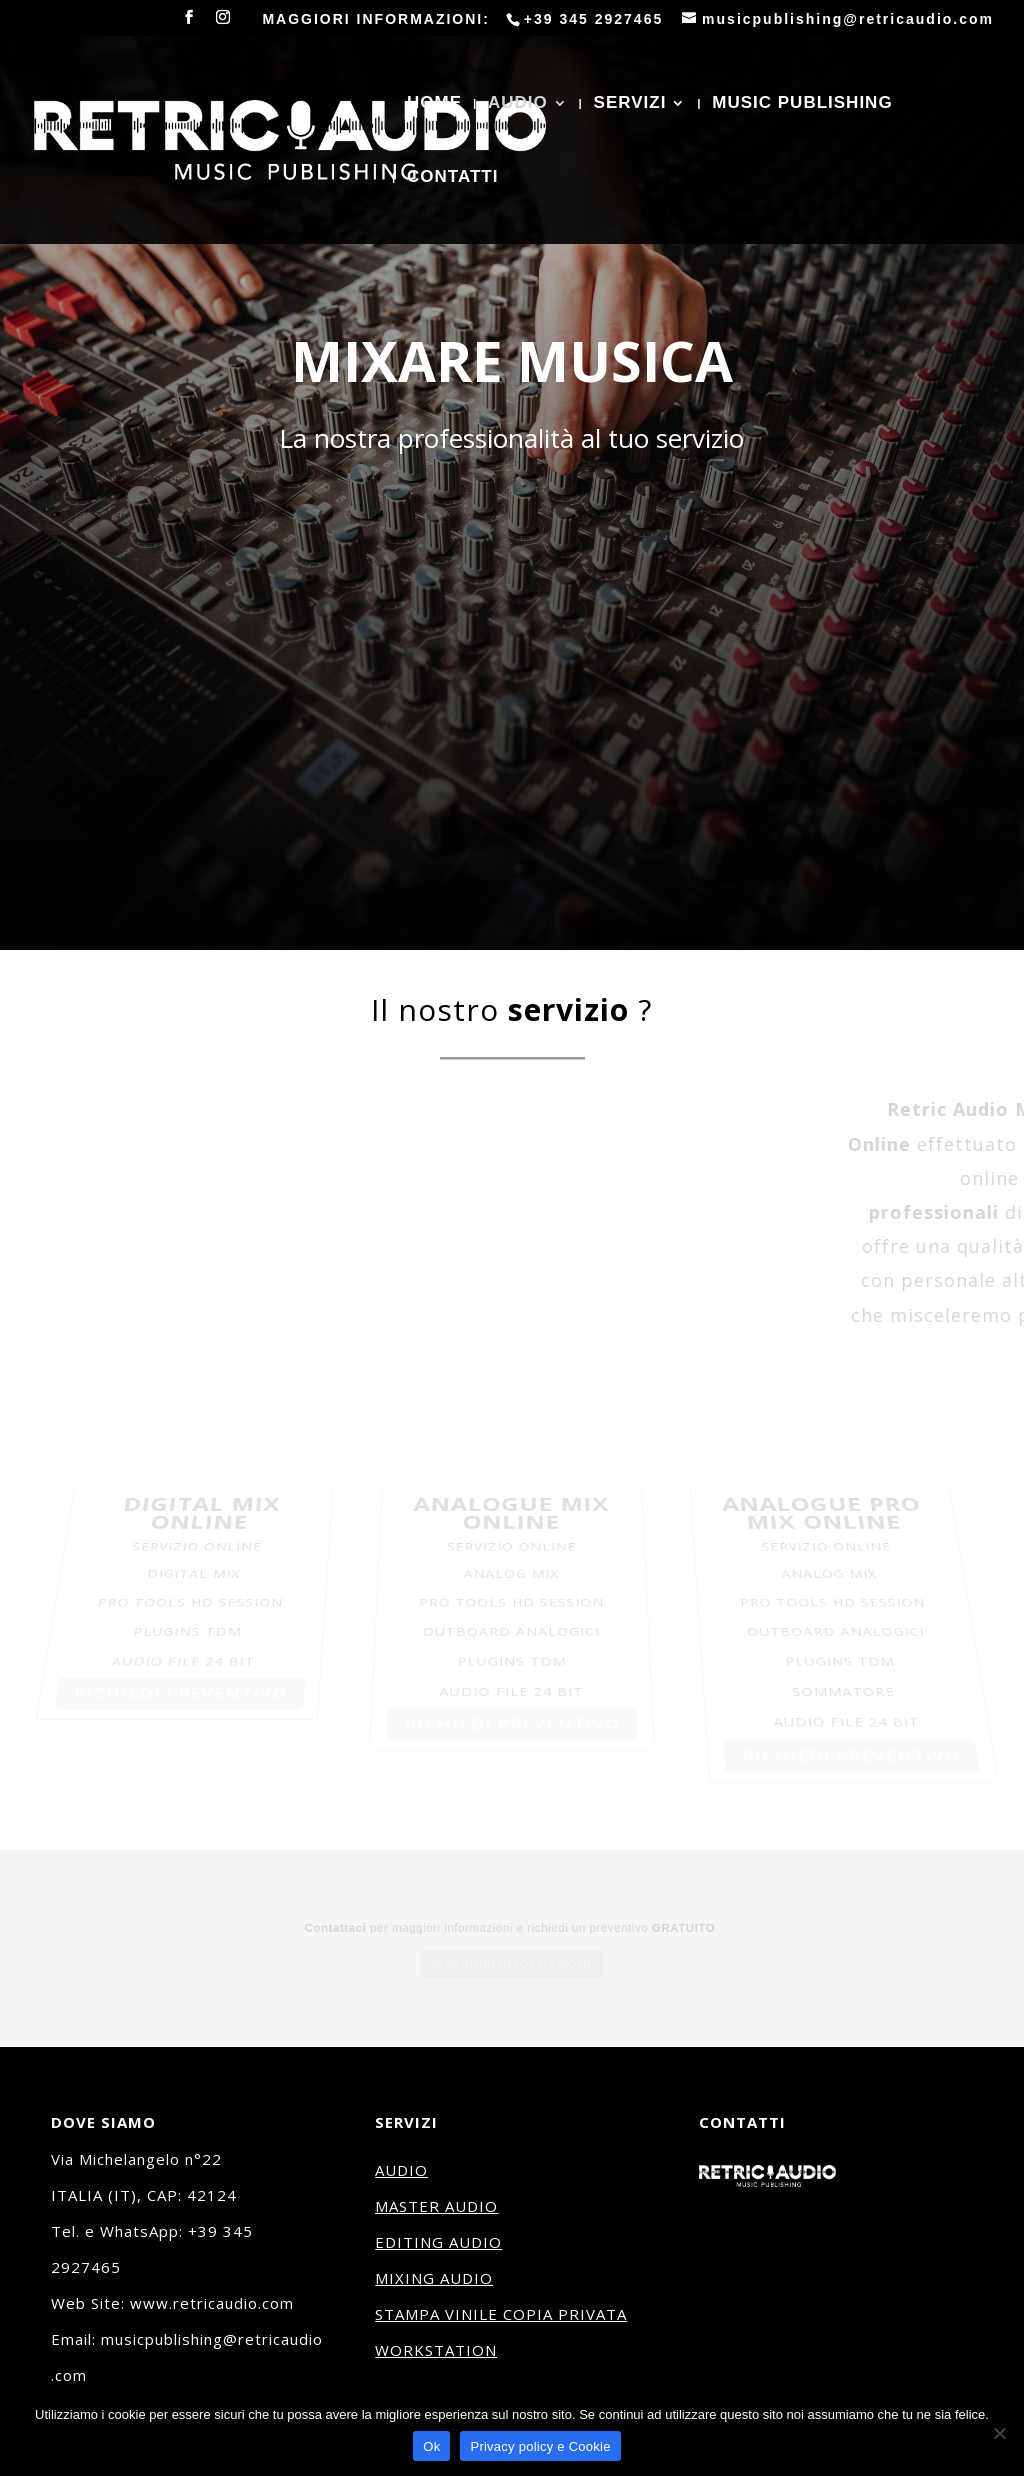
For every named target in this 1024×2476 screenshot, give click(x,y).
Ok (431, 2446)
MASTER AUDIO (436, 2206)
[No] (999, 2433)
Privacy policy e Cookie (540, 2446)
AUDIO (518, 104)
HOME (434, 104)
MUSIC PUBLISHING (802, 104)
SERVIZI (630, 104)
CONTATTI (452, 178)
